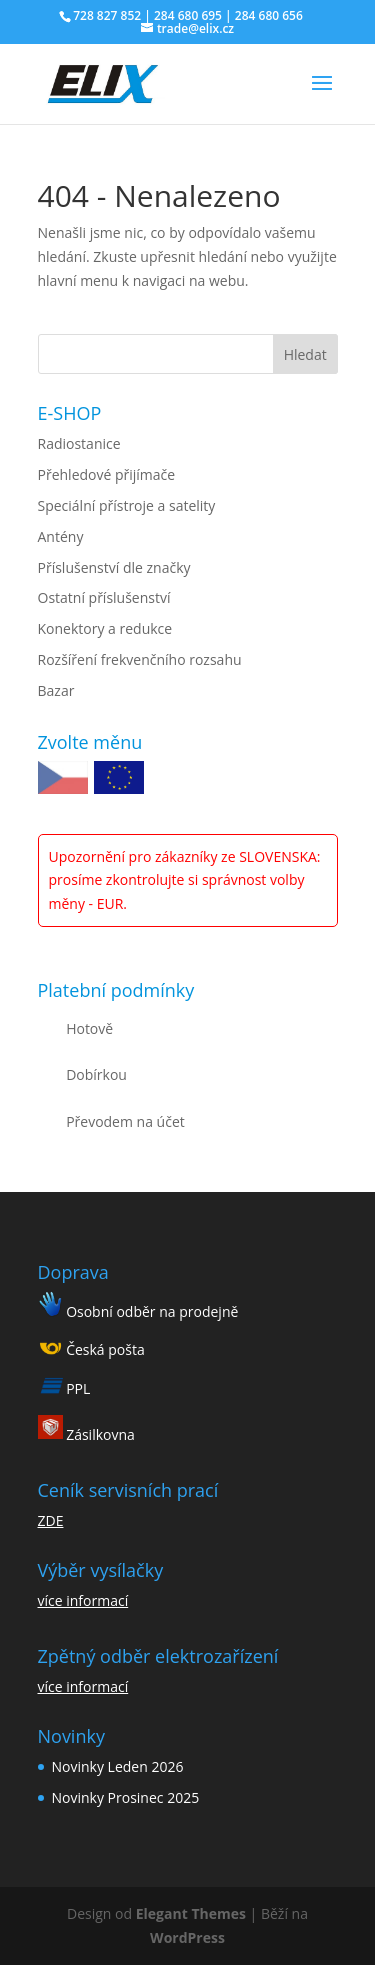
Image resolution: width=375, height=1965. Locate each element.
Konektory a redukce (105, 628)
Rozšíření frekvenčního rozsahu (140, 659)
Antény (61, 536)
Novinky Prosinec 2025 (126, 1797)
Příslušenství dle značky (114, 567)
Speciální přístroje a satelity (127, 505)
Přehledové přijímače (107, 474)
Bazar (56, 690)
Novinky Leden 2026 (118, 1766)
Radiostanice (79, 443)
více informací (83, 1600)
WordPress (187, 1937)
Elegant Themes (191, 1913)
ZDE (51, 1520)
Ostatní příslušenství (104, 597)
